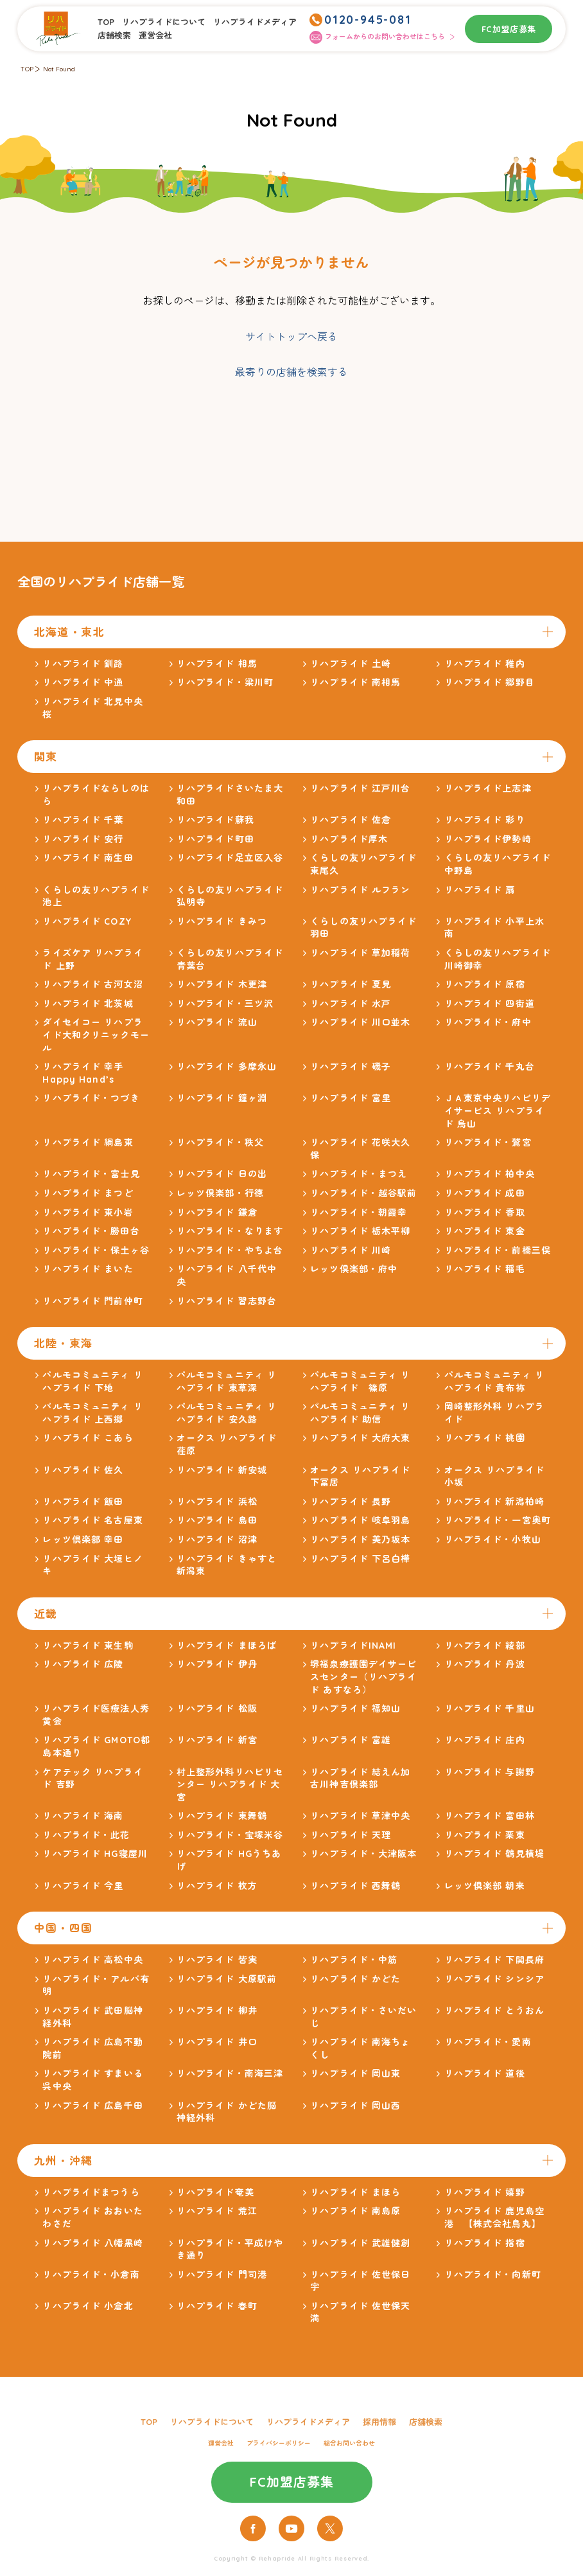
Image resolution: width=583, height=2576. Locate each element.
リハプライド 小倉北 (87, 2306)
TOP (106, 22)
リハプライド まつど (87, 1193)
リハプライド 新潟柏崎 (494, 1501)
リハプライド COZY (86, 921)
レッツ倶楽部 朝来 (484, 1886)
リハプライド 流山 (217, 1022)
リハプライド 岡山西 (355, 2105)
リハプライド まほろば (227, 1645)
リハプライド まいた (87, 1269)
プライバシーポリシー (279, 2443)
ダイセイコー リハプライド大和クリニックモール (95, 1035)
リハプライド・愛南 (488, 2042)
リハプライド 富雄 (350, 1740)
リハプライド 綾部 (484, 1645)
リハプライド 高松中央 (92, 1960)
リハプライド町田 (215, 839)
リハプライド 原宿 (484, 984)
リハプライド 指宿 (484, 2243)
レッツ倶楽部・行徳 (220, 1193)
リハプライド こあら (87, 1438)
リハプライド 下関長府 (494, 1960)
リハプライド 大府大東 (360, 1438)
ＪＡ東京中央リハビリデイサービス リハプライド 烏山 (497, 1110)
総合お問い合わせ (349, 2443)
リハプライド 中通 (82, 682)
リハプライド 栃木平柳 (360, 1231)
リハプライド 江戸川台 (360, 788)
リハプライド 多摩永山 (227, 1066)
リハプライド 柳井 (217, 2010)
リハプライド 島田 (217, 1520)
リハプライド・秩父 (220, 1142)
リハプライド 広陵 (82, 1664)
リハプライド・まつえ (358, 1174)
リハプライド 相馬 (217, 664)
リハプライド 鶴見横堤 (494, 1854)
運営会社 (155, 35)
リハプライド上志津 (488, 788)
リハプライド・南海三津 (230, 2073)
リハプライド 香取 (484, 1212)
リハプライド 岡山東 (355, 2073)
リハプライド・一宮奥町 (497, 1520)
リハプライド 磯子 (350, 1066)
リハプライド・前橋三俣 (497, 1250)
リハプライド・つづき (90, 1098)
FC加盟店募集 (509, 29)
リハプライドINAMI (353, 1645)
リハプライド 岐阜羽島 (360, 1520)
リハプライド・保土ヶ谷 (95, 1250)
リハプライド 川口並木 (360, 1022)
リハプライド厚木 (349, 839)
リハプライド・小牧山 (492, 1539)
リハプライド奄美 (215, 2192)
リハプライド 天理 (350, 1835)
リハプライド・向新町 (492, 2274)
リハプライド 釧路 (82, 664)
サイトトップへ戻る (291, 336)
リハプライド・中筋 (353, 1960)
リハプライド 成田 (484, 1193)
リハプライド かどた (355, 1979)
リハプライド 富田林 (489, 1816)
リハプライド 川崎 (350, 1250)
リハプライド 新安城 (222, 1470)
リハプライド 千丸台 (489, 1066)
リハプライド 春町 (217, 2306)
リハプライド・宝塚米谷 (230, 1835)
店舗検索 (114, 35)
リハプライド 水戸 (350, 1003)
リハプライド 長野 (350, 1501)
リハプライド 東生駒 (87, 1645)
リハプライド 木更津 (222, 984)
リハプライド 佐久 (82, 1470)
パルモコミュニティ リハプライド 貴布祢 (494, 1381)
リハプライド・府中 (488, 1022)
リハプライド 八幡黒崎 (92, 2243)
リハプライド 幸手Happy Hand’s (82, 1073)
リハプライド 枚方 (217, 1886)
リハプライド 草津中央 (360, 1816)
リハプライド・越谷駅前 (363, 1193)
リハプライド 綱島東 (87, 1142)
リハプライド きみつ (222, 921)
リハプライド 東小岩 (87, 1212)
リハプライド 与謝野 (489, 1772)
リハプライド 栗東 (484, 1835)
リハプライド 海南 (82, 1816)
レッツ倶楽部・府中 (353, 1269)
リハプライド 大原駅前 (227, 1979)
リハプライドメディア (255, 22)
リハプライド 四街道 (489, 1003)
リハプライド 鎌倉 (217, 1212)
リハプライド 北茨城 (87, 1003)
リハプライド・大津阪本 (363, 1854)
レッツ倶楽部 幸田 (82, 1539)
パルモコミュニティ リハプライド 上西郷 (92, 1413)
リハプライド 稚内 (484, 664)
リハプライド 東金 (484, 1231)
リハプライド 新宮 (217, 1740)
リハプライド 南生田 (87, 858)
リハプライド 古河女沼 (92, 984)
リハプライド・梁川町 (225, 682)
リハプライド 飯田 (82, 1501)
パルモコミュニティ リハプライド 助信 (360, 1413)
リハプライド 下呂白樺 (360, 1559)
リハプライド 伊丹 (217, 1664)
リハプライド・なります (230, 1231)
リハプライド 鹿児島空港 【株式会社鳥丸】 (494, 2217)
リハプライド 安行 (82, 839)
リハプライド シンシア (494, 1979)
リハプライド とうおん (494, 2010)
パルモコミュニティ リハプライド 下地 (92, 1381)
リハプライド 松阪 (217, 1708)
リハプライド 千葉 (82, 820)
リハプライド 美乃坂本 (360, 1539)
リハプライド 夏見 (350, 984)
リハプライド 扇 (480, 890)
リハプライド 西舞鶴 (355, 1886)
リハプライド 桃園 (484, 1438)
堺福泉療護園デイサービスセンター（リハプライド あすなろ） (363, 1676)
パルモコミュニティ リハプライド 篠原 (360, 1381)
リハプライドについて (163, 22)
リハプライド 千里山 (489, 1708)
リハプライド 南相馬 (355, 682)
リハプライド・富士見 (90, 1174)
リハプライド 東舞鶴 (222, 1816)
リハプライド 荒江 (217, 2211)
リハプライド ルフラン (360, 890)
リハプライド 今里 (82, 1886)
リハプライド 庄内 (484, 1740)
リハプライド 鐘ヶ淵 (222, 1098)
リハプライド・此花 (86, 1835)
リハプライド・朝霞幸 (358, 1212)
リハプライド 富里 (350, 1098)
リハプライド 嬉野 (484, 2192)
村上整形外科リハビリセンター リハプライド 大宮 (230, 1784)
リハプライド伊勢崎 (488, 839)
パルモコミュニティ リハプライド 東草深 (227, 1381)
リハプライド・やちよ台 (230, 1250)
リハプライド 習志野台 (227, 1301)
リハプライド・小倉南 (90, 2274)
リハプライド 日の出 (222, 1174)
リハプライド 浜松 (217, 1501)
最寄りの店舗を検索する (291, 372)
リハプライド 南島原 (355, 2211)
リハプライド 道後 (484, 2073)
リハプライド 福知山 (355, 1708)
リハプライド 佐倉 (350, 820)
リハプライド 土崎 (350, 664)
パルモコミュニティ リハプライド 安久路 (227, 1413)
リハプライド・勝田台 (90, 1231)
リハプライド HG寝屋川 (94, 1854)
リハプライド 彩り (484, 820)
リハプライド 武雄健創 (360, 2243)
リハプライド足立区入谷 (230, 858)
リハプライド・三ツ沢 (225, 1003)
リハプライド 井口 (217, 2042)
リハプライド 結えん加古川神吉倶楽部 (360, 1778)
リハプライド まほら (355, 2192)
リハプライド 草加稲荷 (360, 953)
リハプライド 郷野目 (489, 682)
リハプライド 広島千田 (92, 2105)
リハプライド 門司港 (222, 2274)
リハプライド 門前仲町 (92, 1301)
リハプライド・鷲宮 (488, 1142)
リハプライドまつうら (90, 2192)
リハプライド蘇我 (215, 820)
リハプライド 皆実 (217, 1960)
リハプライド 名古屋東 (92, 1520)
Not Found (59, 69)
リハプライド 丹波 (484, 1664)
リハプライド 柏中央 (489, 1174)
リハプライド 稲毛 (484, 1269)
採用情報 (379, 2422)
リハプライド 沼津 (217, 1539)
